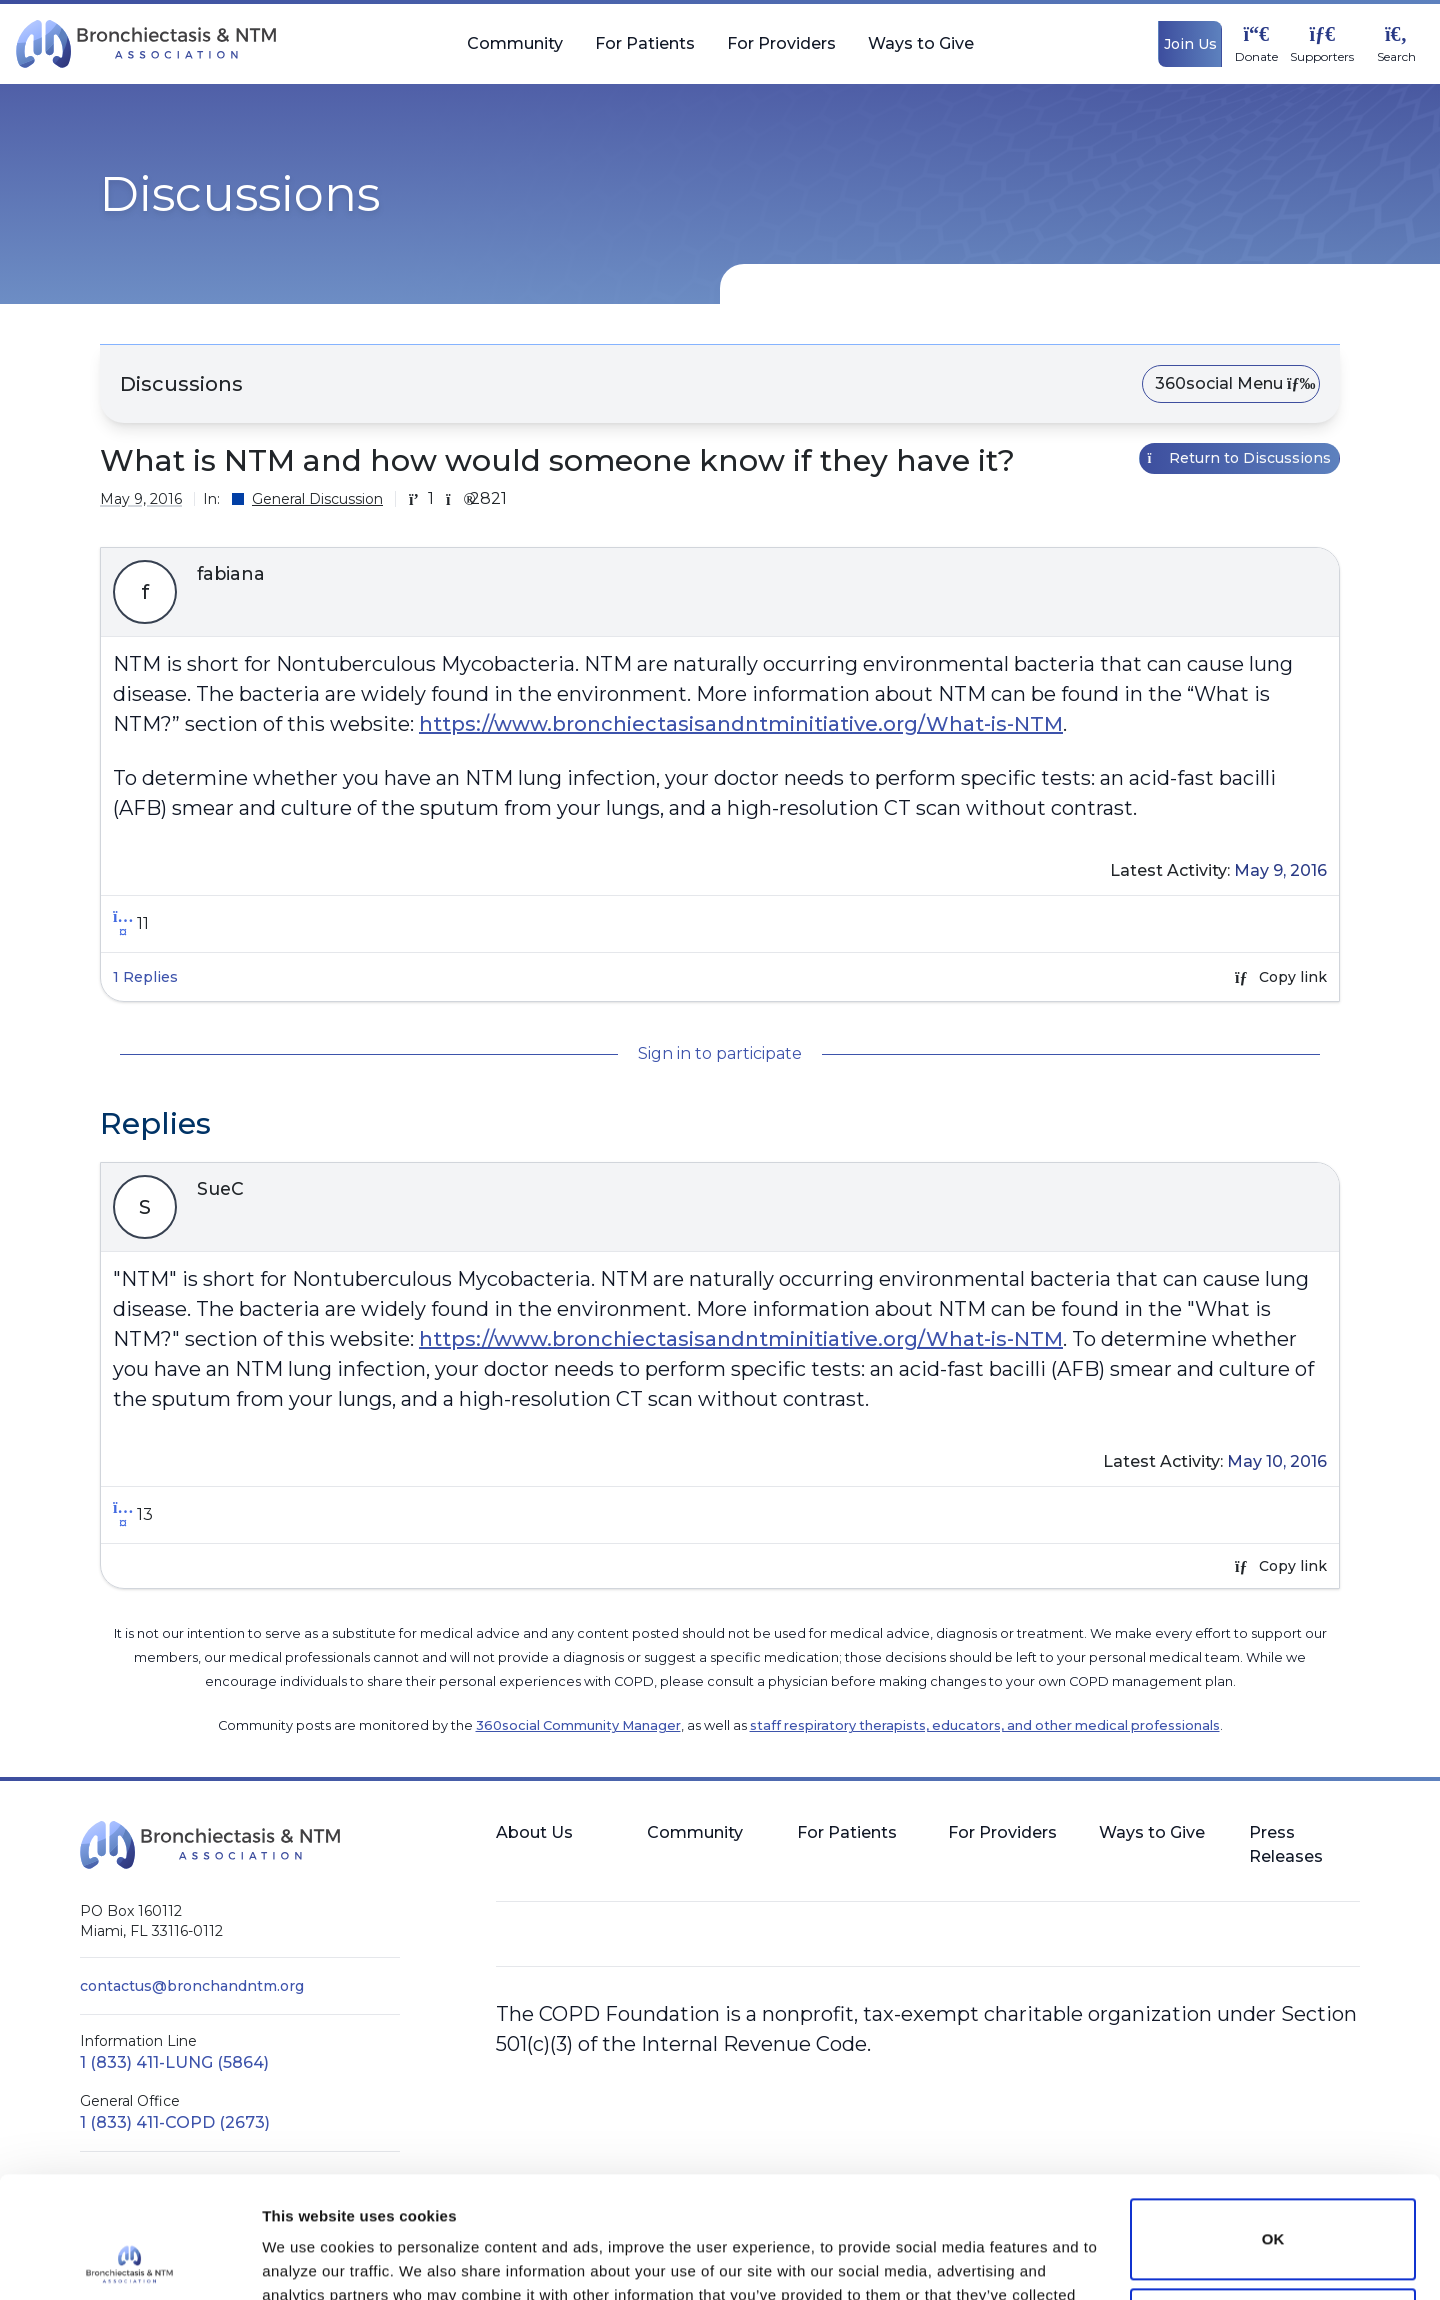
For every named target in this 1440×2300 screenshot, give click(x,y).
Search (1396, 57)
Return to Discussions (1240, 458)
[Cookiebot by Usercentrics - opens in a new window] (129, 2261)
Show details (308, 2260)
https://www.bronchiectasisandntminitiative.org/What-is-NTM (741, 724)
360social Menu (1231, 383)
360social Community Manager (578, 1725)
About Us (534, 1832)
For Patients (645, 52)
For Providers (781, 52)
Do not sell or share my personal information (1273, 2214)
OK (1273, 2125)
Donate (1256, 57)
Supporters (1322, 57)
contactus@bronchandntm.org (192, 1986)
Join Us (1190, 44)
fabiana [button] (231, 574)
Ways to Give (921, 52)
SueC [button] (220, 1189)
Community (515, 52)
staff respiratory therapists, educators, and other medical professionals (985, 1725)
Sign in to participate (720, 1053)
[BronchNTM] (146, 44)
